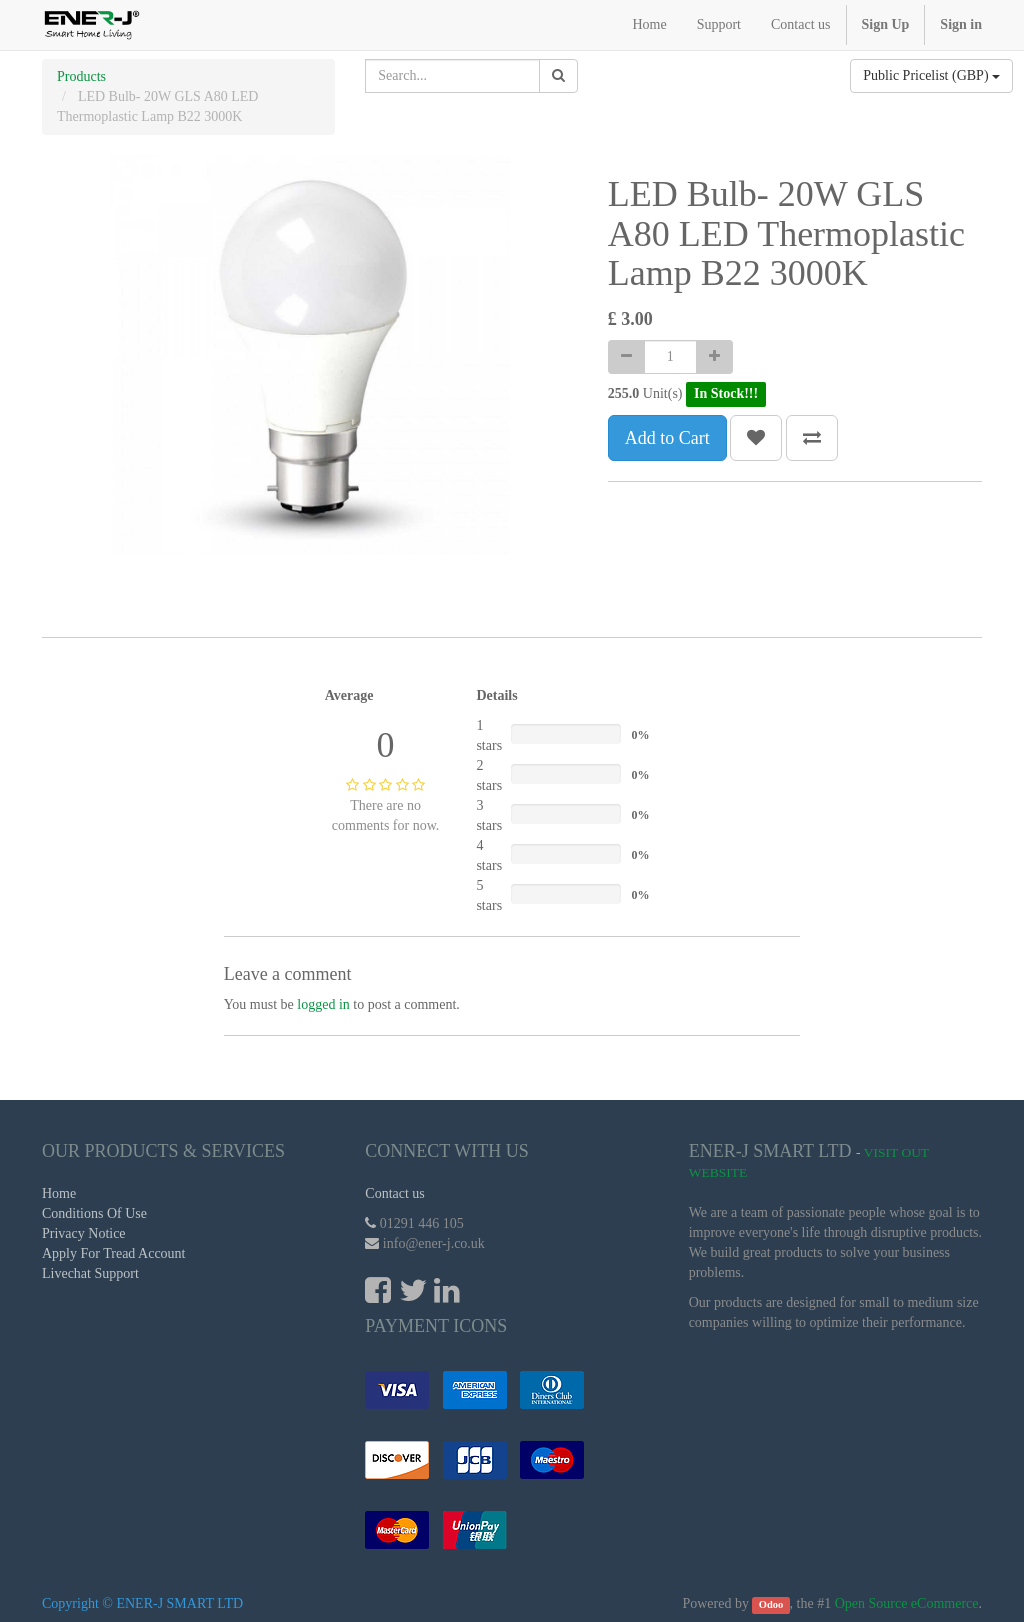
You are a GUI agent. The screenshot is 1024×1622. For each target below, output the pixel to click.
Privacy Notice (84, 1233)
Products (81, 76)
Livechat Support (90, 1273)
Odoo (771, 1604)
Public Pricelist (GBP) (931, 75)
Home (59, 1193)
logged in (323, 1004)
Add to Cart (667, 438)
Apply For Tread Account (114, 1253)
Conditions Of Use (94, 1213)
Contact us (395, 1193)
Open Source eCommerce (907, 1603)
